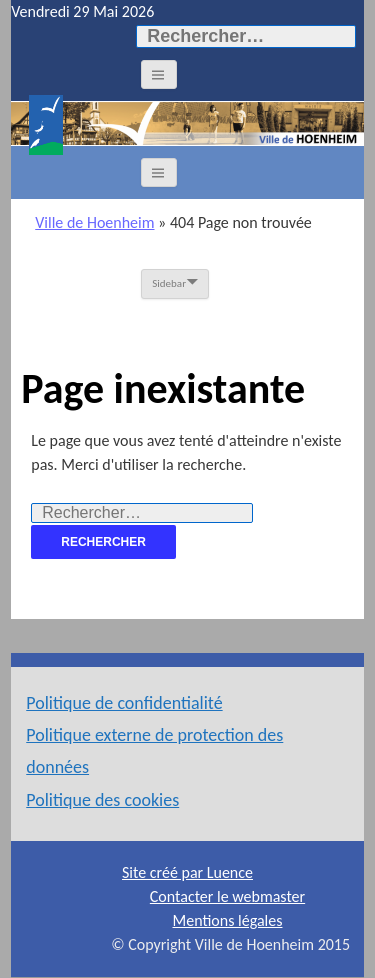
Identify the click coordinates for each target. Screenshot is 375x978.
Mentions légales (228, 920)
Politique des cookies (102, 800)
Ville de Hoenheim (94, 222)
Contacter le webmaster (227, 896)
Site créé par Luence (187, 872)
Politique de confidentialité (124, 703)
